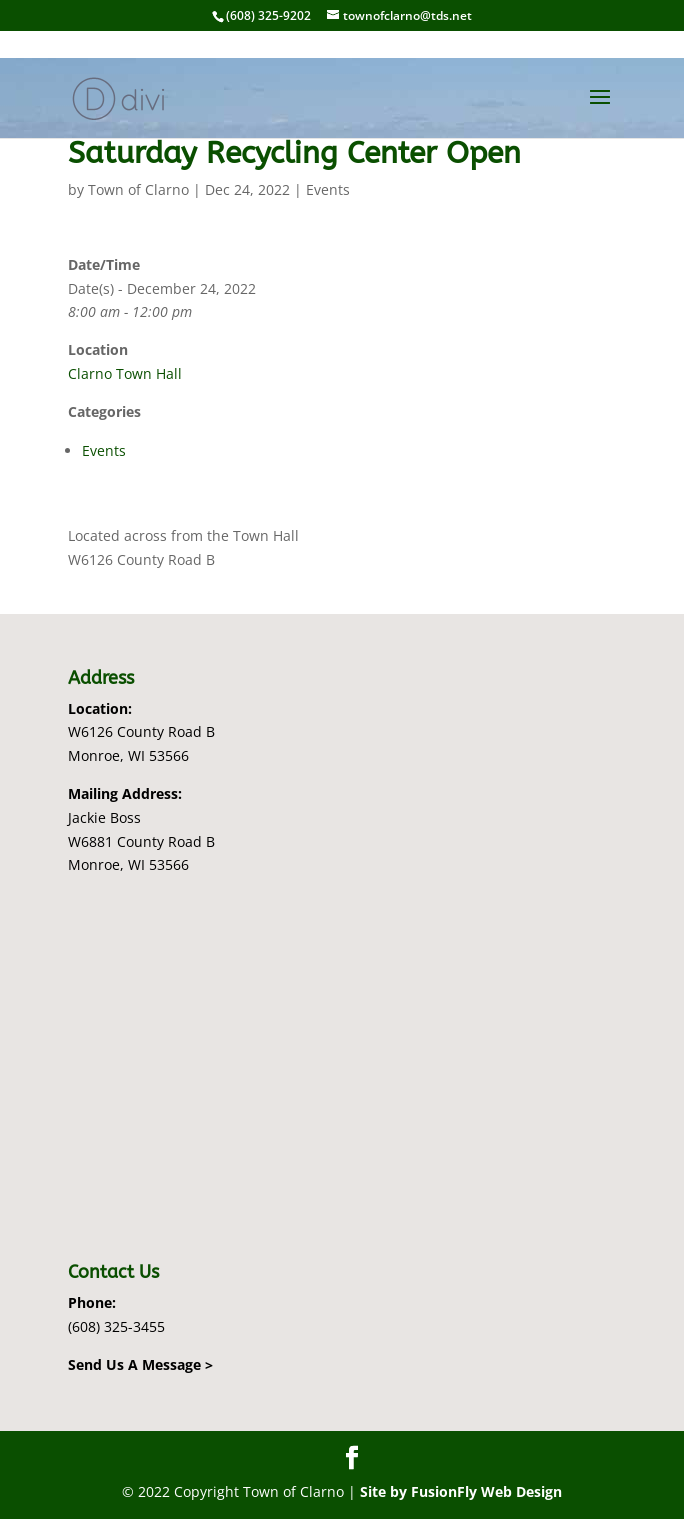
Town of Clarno (138, 189)
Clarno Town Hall (125, 373)
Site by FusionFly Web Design (461, 1491)
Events (328, 189)
